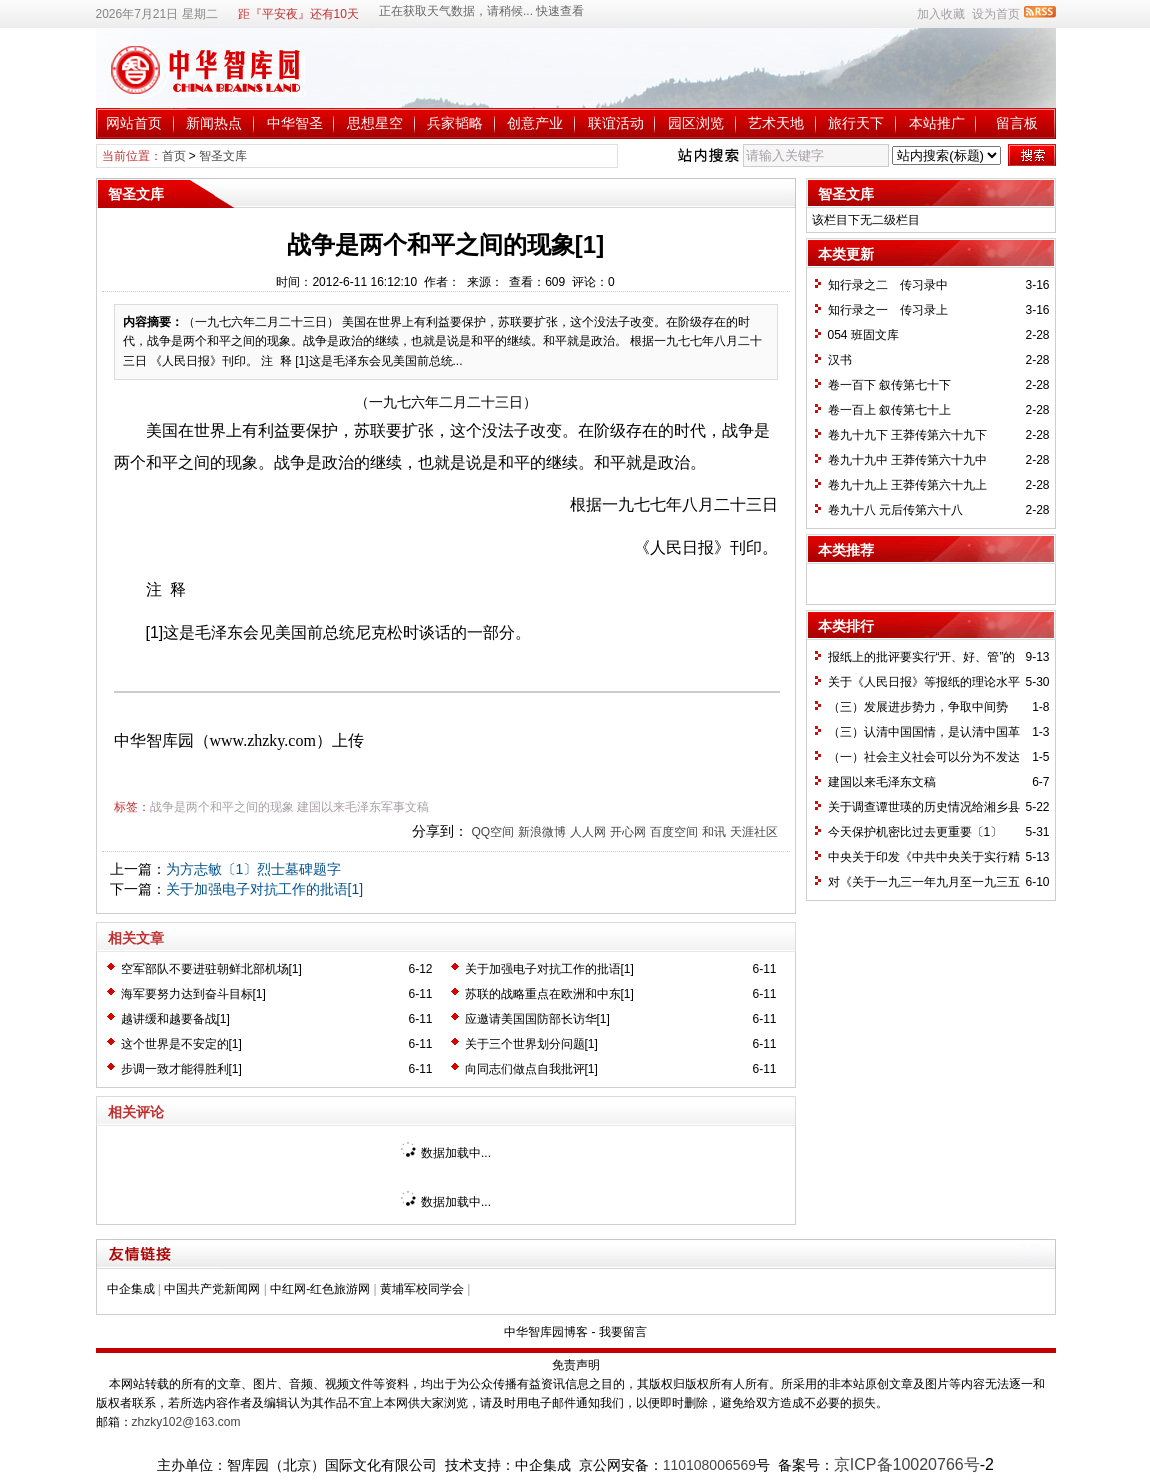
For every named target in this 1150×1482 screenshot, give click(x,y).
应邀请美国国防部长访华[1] (537, 1019)
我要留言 (623, 1332)
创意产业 (535, 123)
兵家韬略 (455, 123)
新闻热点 (214, 123)
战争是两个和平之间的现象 (222, 807)
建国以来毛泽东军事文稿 (363, 807)
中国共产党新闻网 (212, 1289)
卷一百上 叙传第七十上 (889, 410)
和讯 (714, 832)
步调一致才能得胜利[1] (181, 1069)
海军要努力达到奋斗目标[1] (193, 994)
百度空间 (674, 832)
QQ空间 (492, 832)
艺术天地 (776, 123)
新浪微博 (542, 832)
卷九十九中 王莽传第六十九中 (907, 460)
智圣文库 (223, 156)
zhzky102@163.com (186, 1422)
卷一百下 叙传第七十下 (889, 385)
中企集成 (131, 1289)
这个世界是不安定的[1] (181, 1044)
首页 (174, 156)
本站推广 (937, 123)
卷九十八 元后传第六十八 (895, 510)
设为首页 (996, 14)
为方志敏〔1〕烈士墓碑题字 (254, 869)
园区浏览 (696, 123)
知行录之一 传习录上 (888, 310)
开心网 (628, 832)
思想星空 (375, 123)
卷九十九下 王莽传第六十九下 (907, 435)
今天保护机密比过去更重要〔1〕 (915, 832)
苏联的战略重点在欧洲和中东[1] (549, 994)
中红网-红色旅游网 (320, 1289)
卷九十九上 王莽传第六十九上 (907, 485)
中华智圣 (295, 123)
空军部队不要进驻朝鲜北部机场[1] (211, 969)
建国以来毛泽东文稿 (882, 782)
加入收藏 (941, 14)
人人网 (588, 832)
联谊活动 (616, 123)
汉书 (840, 360)
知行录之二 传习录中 (888, 285)
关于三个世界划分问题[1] (531, 1044)
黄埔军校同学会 (422, 1289)
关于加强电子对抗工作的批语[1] (265, 889)
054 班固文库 (863, 335)
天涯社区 (754, 832)
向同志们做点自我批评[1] (531, 1069)
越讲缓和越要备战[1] (175, 1019)
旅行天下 (856, 123)
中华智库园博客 (546, 1332)
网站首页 (134, 123)
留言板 (1017, 123)
